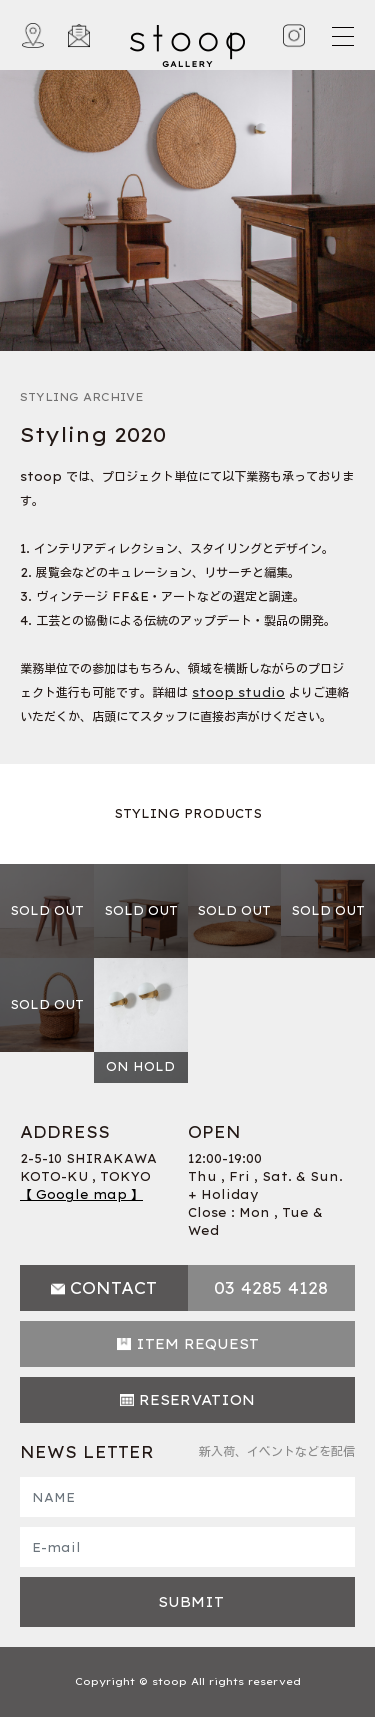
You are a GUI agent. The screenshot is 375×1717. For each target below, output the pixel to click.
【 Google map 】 (81, 1194)
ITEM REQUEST (197, 1344)
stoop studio (238, 692)
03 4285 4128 (271, 1288)
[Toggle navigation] (342, 36)
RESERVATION (197, 1400)
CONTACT (113, 1288)
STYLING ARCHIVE (82, 397)
